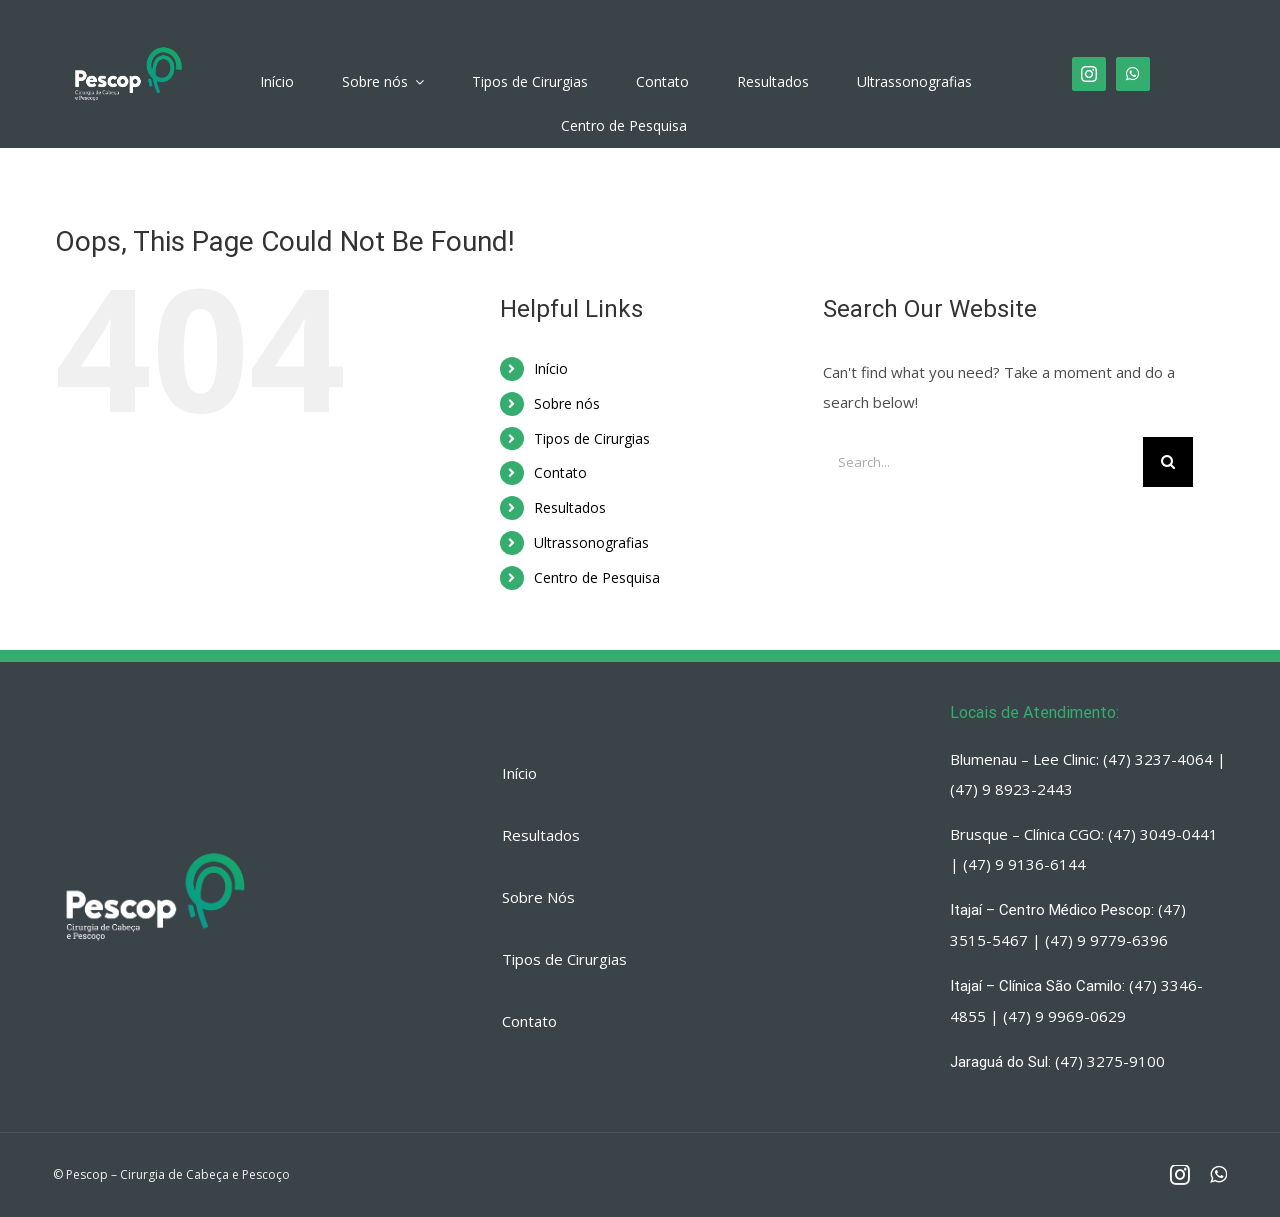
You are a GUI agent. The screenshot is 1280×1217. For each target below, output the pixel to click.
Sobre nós (567, 403)
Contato (560, 472)
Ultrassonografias (591, 542)
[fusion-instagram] (1089, 74)
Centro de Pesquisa (597, 577)
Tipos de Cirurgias (592, 438)
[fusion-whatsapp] (1133, 74)
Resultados (570, 507)
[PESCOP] (128, 48)
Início (551, 368)
